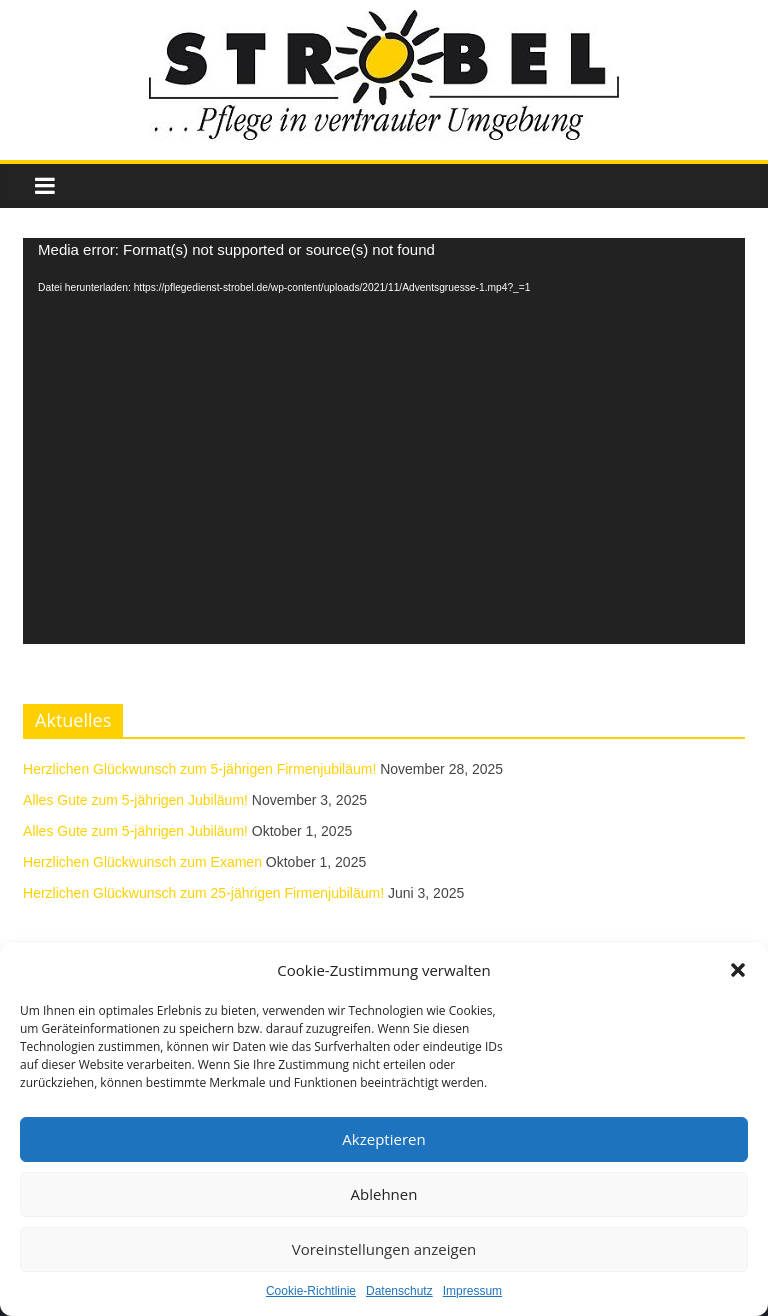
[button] (738, 970)
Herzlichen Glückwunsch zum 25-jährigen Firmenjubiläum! (203, 893)
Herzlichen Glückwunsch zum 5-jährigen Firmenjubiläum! (199, 769)
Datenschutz (399, 1291)
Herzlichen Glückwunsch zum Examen (142, 862)
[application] (384, 441)
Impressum (472, 1291)
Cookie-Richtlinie (311, 1291)
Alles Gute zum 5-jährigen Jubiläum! (135, 800)
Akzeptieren (383, 1139)
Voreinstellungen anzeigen (384, 1249)
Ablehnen (384, 1194)
